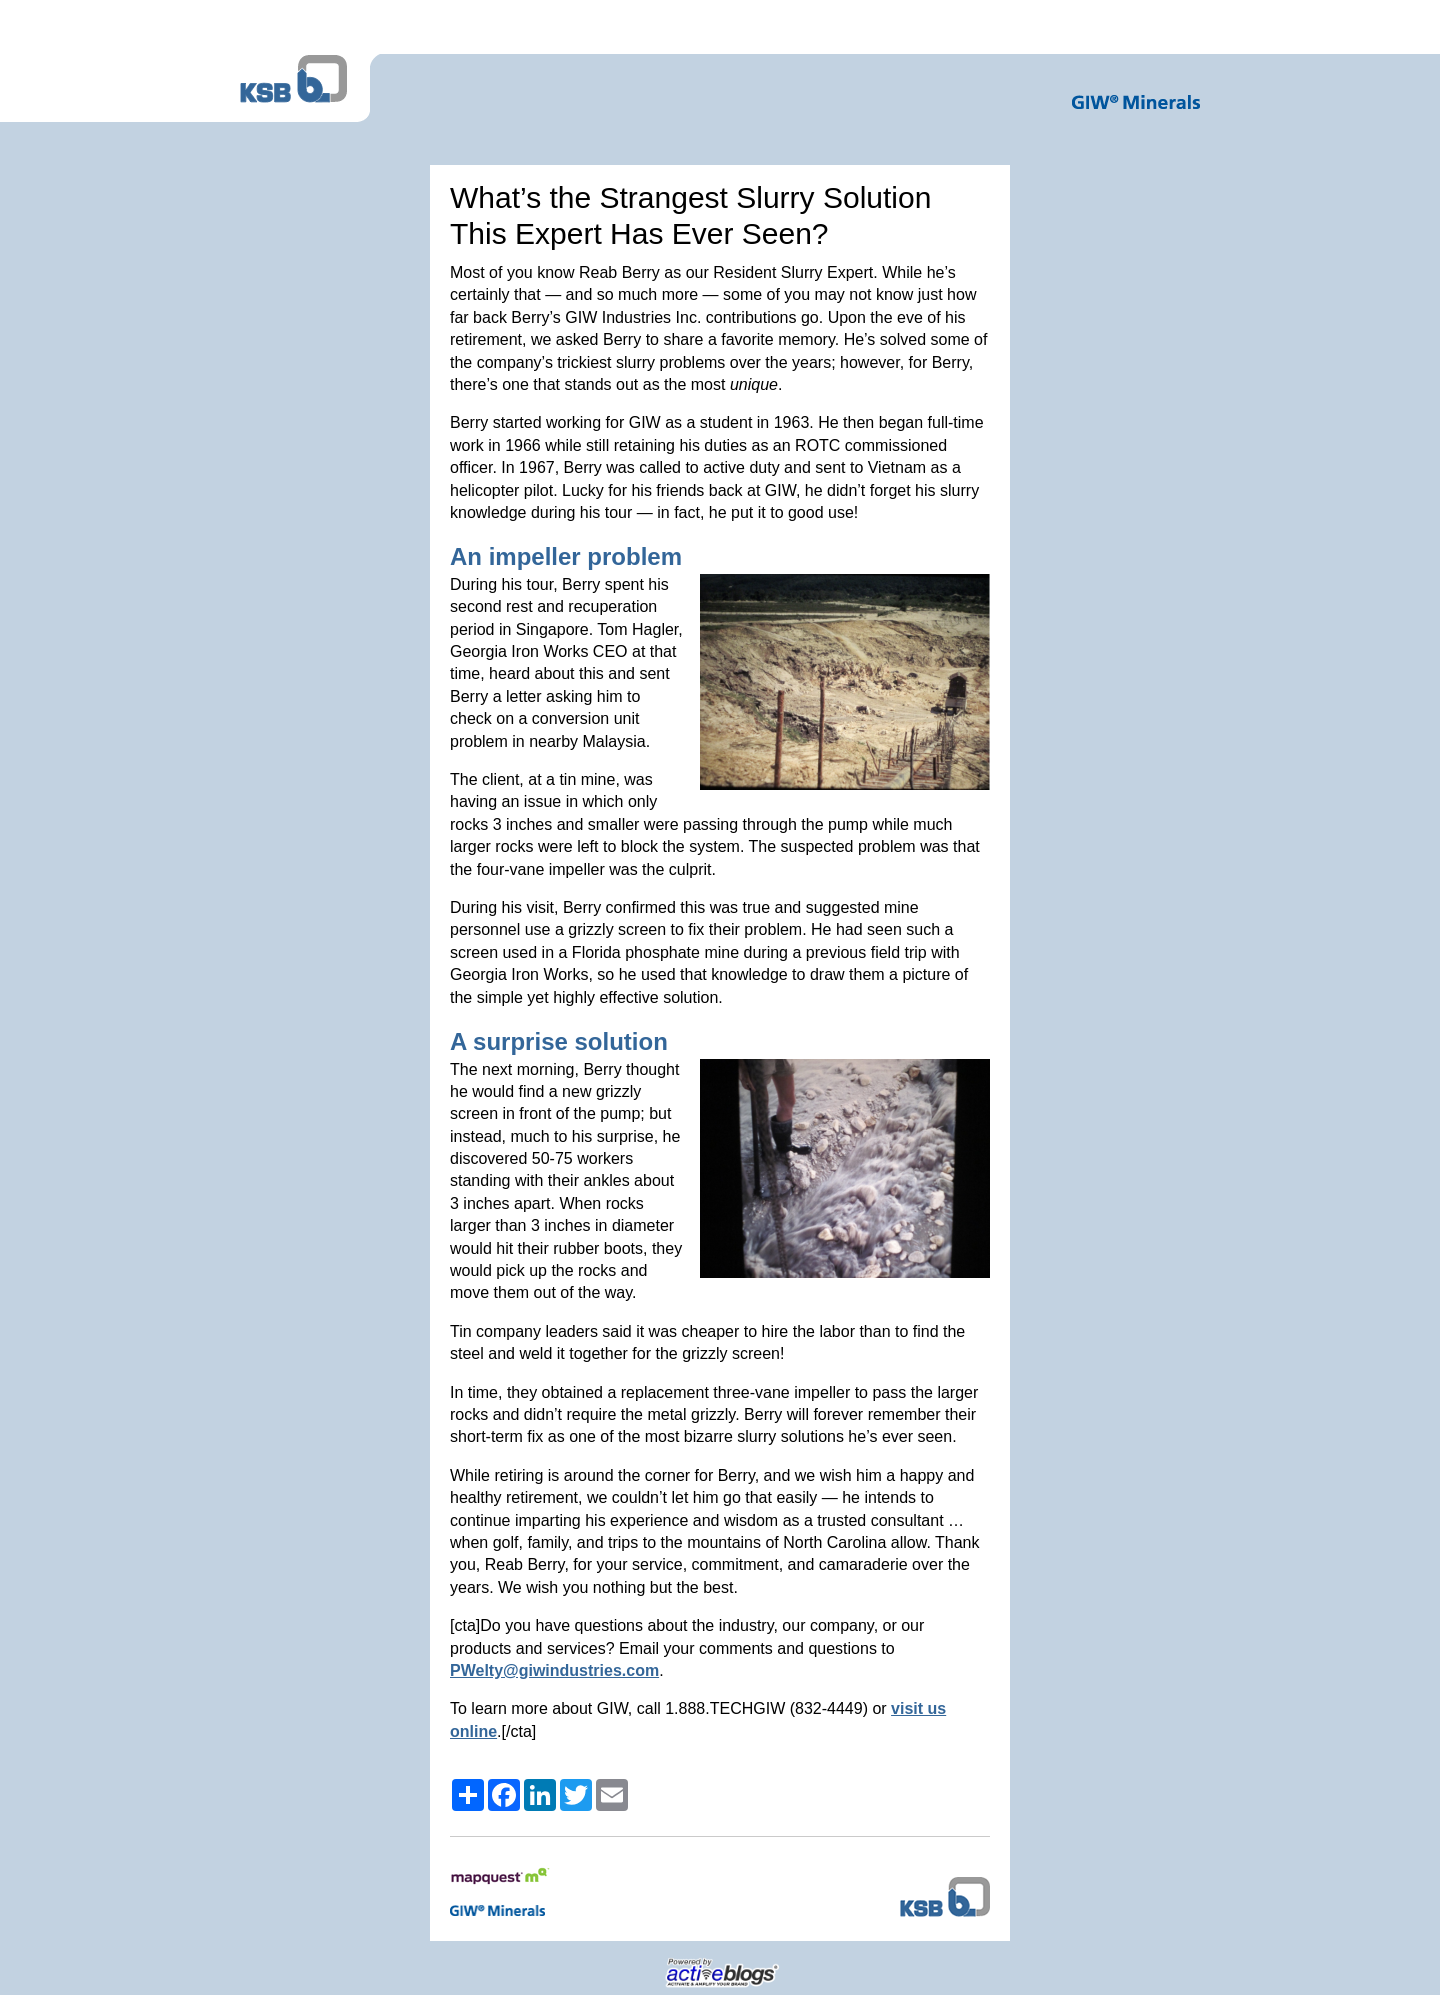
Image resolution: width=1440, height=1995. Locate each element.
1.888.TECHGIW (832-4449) (766, 1708)
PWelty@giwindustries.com (554, 1670)
